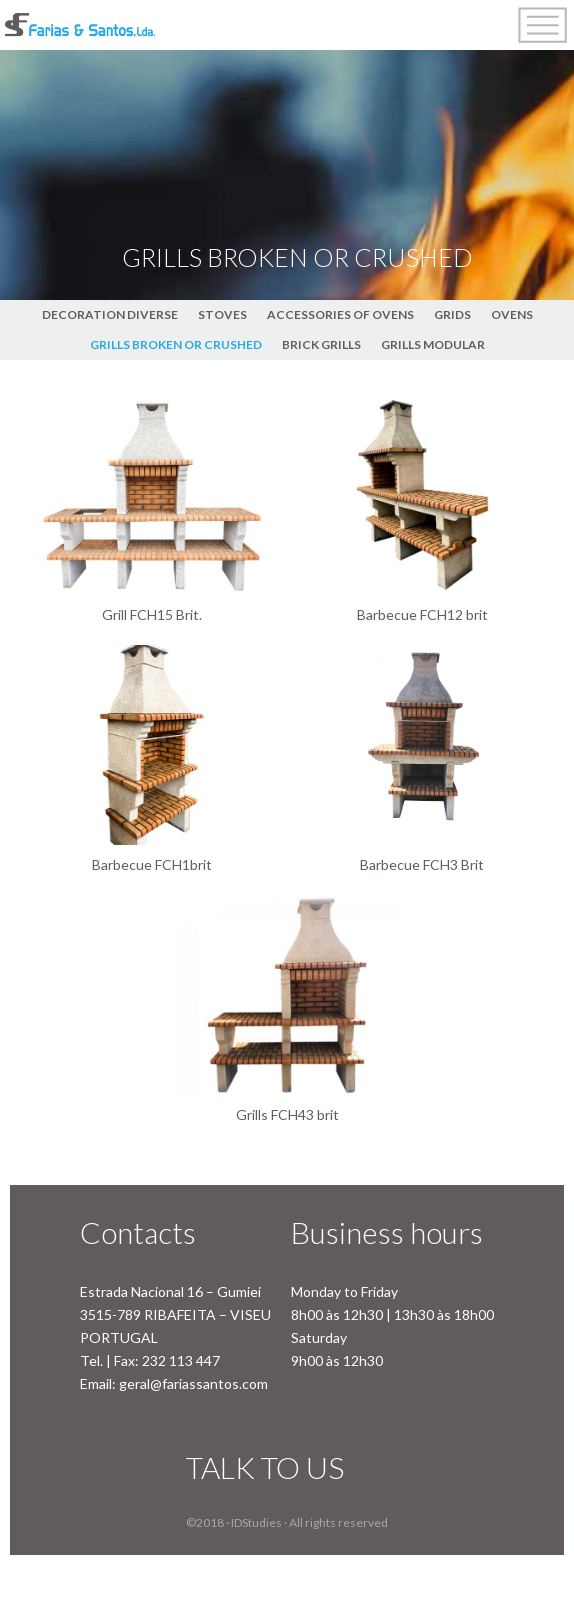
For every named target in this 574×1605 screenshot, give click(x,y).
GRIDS (452, 314)
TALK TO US (265, 1467)
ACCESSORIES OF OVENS (340, 314)
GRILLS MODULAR (433, 344)
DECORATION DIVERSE (110, 314)
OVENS (512, 314)
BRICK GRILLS (321, 344)
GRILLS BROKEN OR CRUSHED (176, 344)
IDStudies (256, 1522)
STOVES (222, 314)
